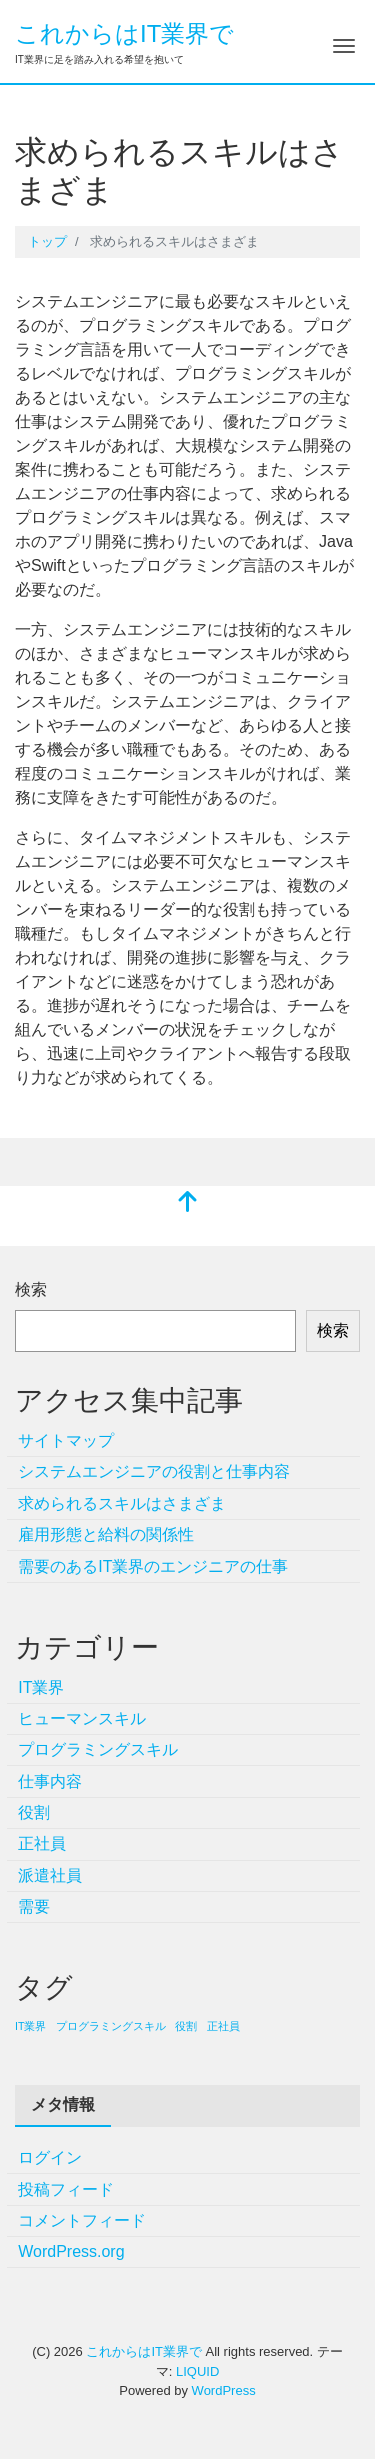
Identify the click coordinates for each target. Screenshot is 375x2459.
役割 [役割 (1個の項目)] (186, 2026)
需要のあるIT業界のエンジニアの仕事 (153, 1566)
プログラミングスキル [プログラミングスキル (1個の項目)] (111, 2026)
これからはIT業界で (124, 33)
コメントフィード (82, 2220)
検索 (31, 1289)
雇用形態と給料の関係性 (106, 1534)
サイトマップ (66, 1440)
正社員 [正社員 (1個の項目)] (223, 2026)
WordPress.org (71, 2251)
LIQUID (197, 2371)
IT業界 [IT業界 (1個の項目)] (30, 2026)
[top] (188, 1203)
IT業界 (41, 1687)
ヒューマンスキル (82, 1718)
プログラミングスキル (98, 1749)
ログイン (50, 2157)
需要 (34, 1906)
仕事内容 (50, 1781)
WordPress (224, 2390)
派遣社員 (50, 1875)
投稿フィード (66, 2189)
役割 (34, 1812)
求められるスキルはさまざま (122, 1503)
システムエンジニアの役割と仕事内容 (154, 1471)
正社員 (42, 1843)
